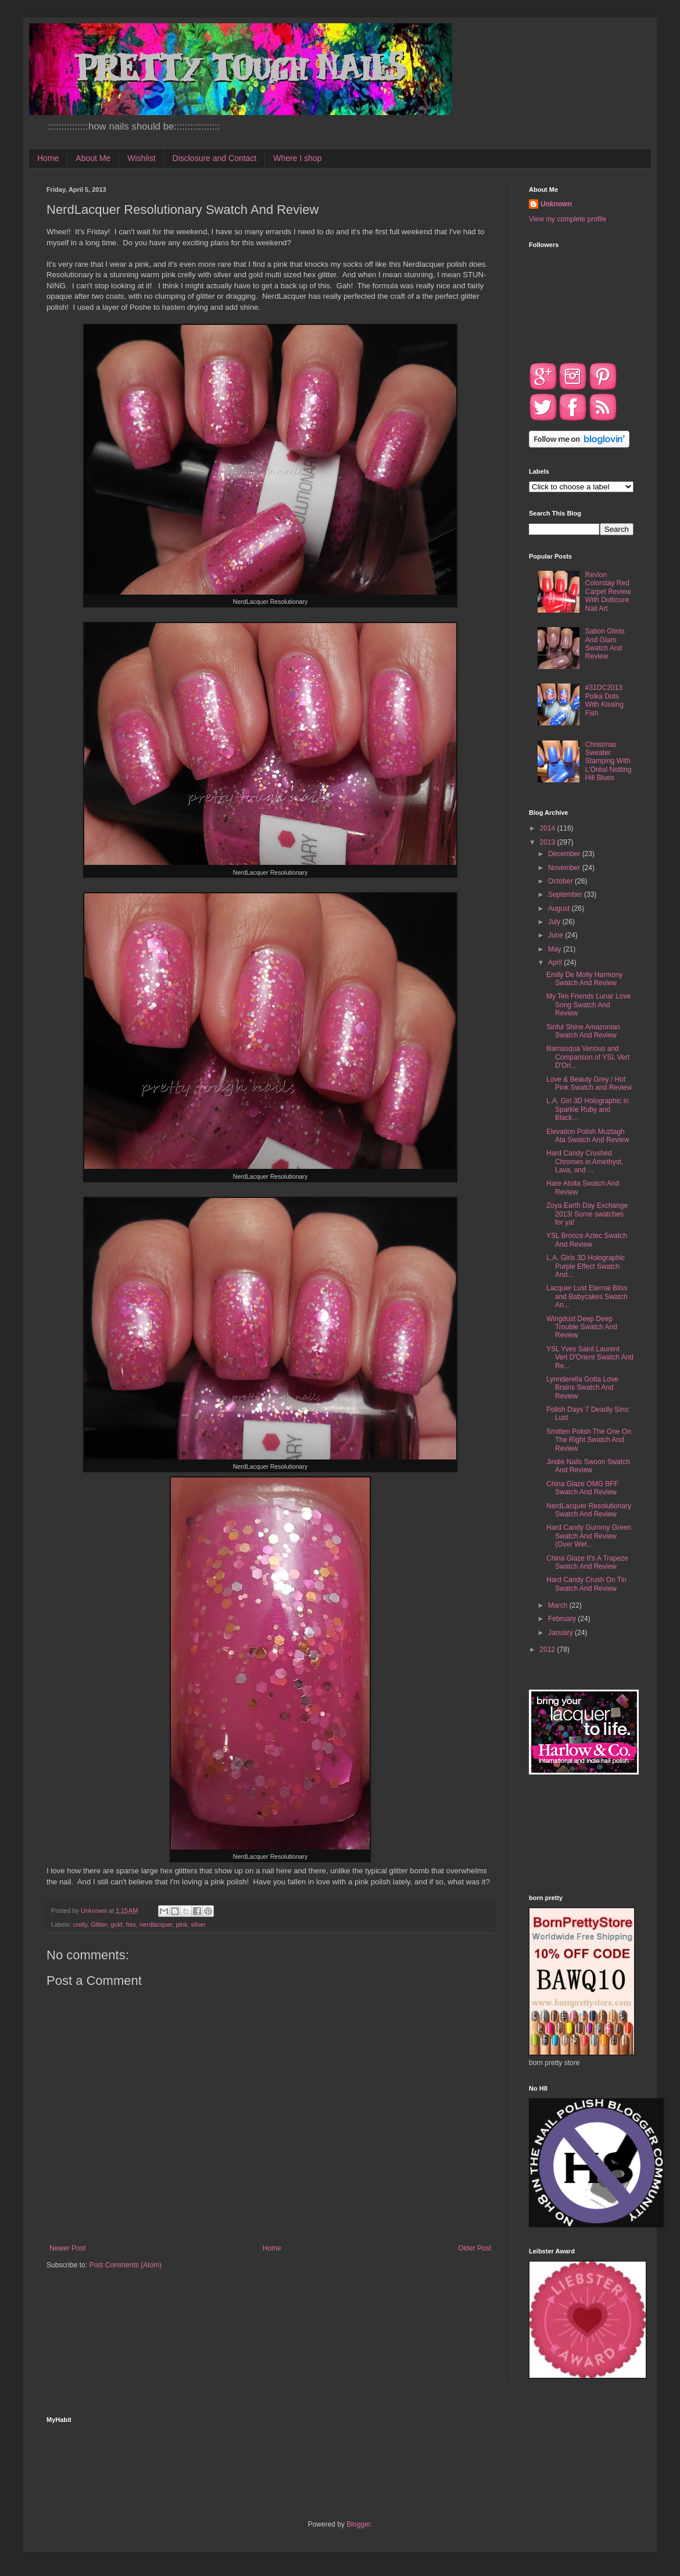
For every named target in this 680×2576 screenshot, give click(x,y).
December (565, 854)
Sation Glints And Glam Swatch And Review (605, 643)
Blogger (358, 2524)
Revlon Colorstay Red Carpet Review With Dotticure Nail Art (608, 592)
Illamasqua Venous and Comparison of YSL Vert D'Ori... (587, 1056)
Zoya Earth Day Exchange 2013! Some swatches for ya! (587, 1213)
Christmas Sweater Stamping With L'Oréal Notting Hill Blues (608, 761)
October (561, 881)
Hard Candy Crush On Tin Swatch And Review (586, 1584)
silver (198, 1924)
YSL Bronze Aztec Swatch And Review (586, 1240)
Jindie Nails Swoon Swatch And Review (588, 1466)
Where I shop (297, 158)
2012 (548, 1649)
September (566, 894)
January (561, 1633)
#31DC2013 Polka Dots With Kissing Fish (604, 700)
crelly (80, 1924)
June (556, 935)
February (563, 1619)
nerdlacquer (155, 1924)
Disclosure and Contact (215, 158)
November (565, 868)
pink (182, 1924)
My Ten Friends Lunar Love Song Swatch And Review (588, 1004)
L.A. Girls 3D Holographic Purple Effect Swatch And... (585, 1266)
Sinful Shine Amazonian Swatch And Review (583, 1031)
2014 (548, 828)
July (555, 922)
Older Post (474, 2248)
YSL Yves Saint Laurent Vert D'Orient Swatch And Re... (590, 1357)
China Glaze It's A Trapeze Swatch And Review (587, 1562)
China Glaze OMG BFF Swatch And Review (582, 1488)
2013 (548, 842)
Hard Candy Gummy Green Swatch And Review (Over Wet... (588, 1535)
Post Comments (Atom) (125, 2265)
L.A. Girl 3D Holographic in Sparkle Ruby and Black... (587, 1109)
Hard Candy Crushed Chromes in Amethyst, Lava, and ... (584, 1161)
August (560, 908)
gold (116, 1924)
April (556, 962)
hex (131, 1924)
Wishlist (141, 158)
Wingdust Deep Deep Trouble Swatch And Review (581, 1327)
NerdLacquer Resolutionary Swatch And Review (588, 1510)
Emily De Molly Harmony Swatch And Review (584, 979)
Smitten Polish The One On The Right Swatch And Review (588, 1439)
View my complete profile (567, 219)
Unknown (556, 204)
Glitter (99, 1924)
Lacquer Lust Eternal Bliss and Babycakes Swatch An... (587, 1296)
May (555, 949)
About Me (93, 158)
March (559, 1605)
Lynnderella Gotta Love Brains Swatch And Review (582, 1387)
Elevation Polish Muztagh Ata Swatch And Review (587, 1136)
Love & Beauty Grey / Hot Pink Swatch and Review (589, 1083)
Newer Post (67, 2248)
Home (48, 158)
